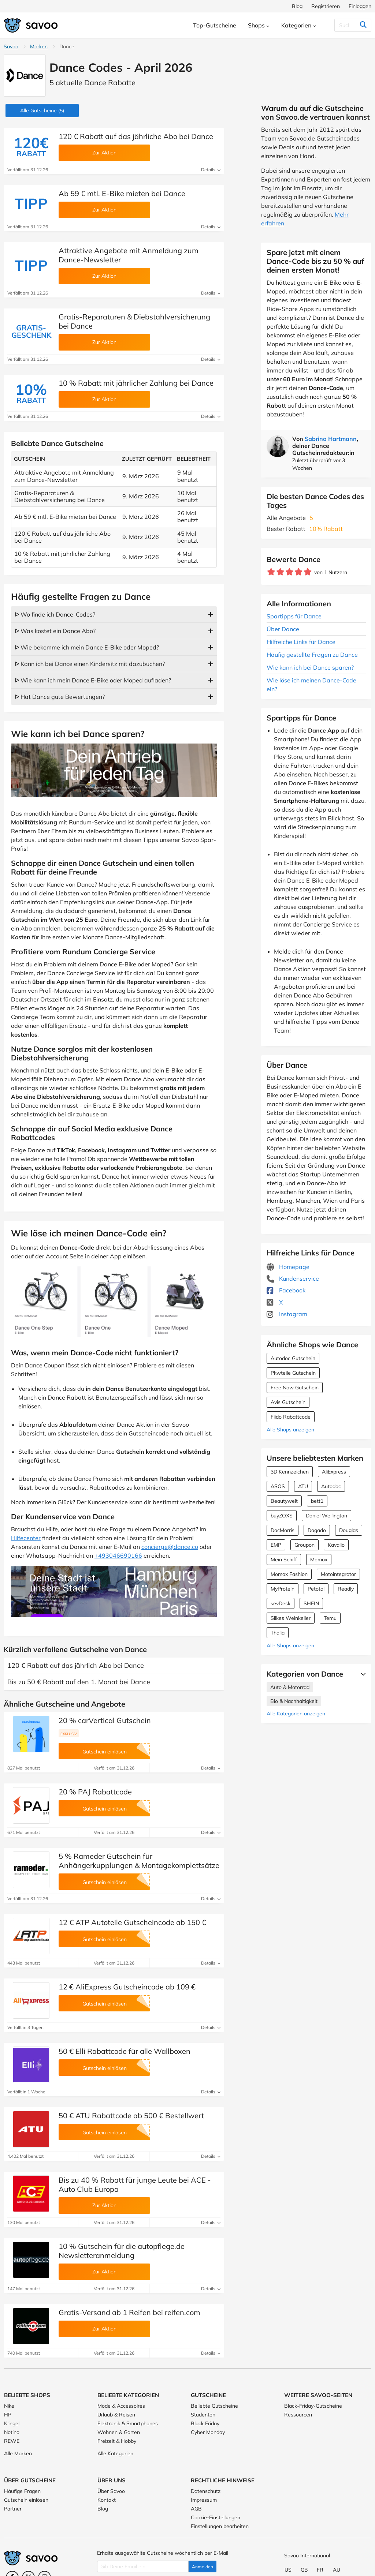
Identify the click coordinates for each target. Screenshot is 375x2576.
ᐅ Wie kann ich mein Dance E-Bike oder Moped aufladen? (93, 680)
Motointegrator (338, 1574)
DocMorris (282, 1530)
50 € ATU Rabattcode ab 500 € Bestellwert (131, 2115)
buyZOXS (282, 1515)
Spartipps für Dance (294, 616)
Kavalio (336, 1545)
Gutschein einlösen (26, 2500)
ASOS (278, 1486)
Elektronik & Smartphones (127, 2423)
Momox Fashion (289, 1574)
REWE (11, 2441)
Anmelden (202, 2566)
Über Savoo (111, 2491)
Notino (11, 2432)
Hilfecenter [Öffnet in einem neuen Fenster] (26, 1538)
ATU (303, 1486)
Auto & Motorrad (289, 1687)
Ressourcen (298, 2414)
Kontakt (106, 2500)
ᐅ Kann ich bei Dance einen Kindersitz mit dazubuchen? (90, 663)
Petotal (316, 1588)
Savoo (11, 46)
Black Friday (205, 2423)
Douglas (348, 1530)
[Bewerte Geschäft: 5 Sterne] (307, 572)
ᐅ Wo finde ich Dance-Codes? (55, 614)
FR (320, 2569)
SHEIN (311, 1603)
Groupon (304, 1545)
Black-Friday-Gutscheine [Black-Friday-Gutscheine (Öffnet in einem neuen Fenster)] (313, 2406)
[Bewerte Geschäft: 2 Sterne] (280, 572)
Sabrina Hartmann (331, 438)
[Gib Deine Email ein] (143, 2566)
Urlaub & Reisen (116, 2414)
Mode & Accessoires (121, 2406)
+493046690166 (118, 1555)
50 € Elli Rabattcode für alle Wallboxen (124, 2051)
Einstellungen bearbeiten (220, 2526)
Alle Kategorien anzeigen (296, 1713)
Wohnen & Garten (118, 2432)
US (288, 2569)
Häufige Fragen (22, 2491)
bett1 (317, 1501)
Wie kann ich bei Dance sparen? (310, 667)
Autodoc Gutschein (293, 1358)
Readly (346, 1588)
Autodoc (331, 1486)
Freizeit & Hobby (116, 2441)
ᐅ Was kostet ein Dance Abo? (55, 630)
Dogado (317, 1530)
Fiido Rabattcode (291, 1417)
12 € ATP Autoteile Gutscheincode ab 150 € (132, 1922)
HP (7, 2414)
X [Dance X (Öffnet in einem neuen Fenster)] (275, 1302)
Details (210, 169)
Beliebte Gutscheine (214, 2406)
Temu (330, 1618)
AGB (196, 2508)
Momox (318, 1559)
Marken (39, 46)
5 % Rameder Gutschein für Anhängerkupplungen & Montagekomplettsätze (139, 1861)
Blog (297, 6)
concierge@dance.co (169, 1546)
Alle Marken (18, 2453)
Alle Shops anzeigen (290, 1429)
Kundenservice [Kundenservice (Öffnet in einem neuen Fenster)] (293, 1278)
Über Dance (283, 629)
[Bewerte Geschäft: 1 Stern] (271, 572)
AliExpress (334, 1471)
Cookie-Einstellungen (215, 2517)
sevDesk (280, 1603)
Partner (13, 2508)
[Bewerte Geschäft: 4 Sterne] (298, 572)
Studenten (203, 2414)
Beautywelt (284, 1501)
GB (304, 2569)
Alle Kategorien (115, 2453)
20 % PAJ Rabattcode (95, 1791)
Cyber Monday (208, 2432)
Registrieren (325, 6)
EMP (276, 1545)
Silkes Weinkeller (291, 1618)
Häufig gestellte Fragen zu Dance (312, 654)
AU (336, 2569)
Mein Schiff (284, 1559)
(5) (42, 110)
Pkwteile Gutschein (293, 1373)
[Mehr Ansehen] (361, 1674)
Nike (9, 2406)
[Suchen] (348, 25)
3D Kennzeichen (290, 1471)
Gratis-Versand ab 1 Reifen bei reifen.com (129, 2312)
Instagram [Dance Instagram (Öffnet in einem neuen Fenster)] (287, 1314)
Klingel (11, 2423)
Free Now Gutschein (295, 1387)
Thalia (278, 1632)
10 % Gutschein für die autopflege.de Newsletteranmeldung (122, 2251)
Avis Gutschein (288, 1402)
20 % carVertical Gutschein (105, 1720)
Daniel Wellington (326, 1515)
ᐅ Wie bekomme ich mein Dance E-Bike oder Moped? (87, 647)
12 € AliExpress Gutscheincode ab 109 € (127, 1986)
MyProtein (282, 1588)
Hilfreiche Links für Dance (301, 641)
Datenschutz (205, 2491)
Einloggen (360, 6)
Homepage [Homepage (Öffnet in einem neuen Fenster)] (288, 1266)
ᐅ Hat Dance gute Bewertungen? (60, 696)
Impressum (204, 2500)
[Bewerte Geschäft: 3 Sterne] (289, 572)
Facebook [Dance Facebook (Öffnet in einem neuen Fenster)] (286, 1290)
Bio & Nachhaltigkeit (294, 1701)
